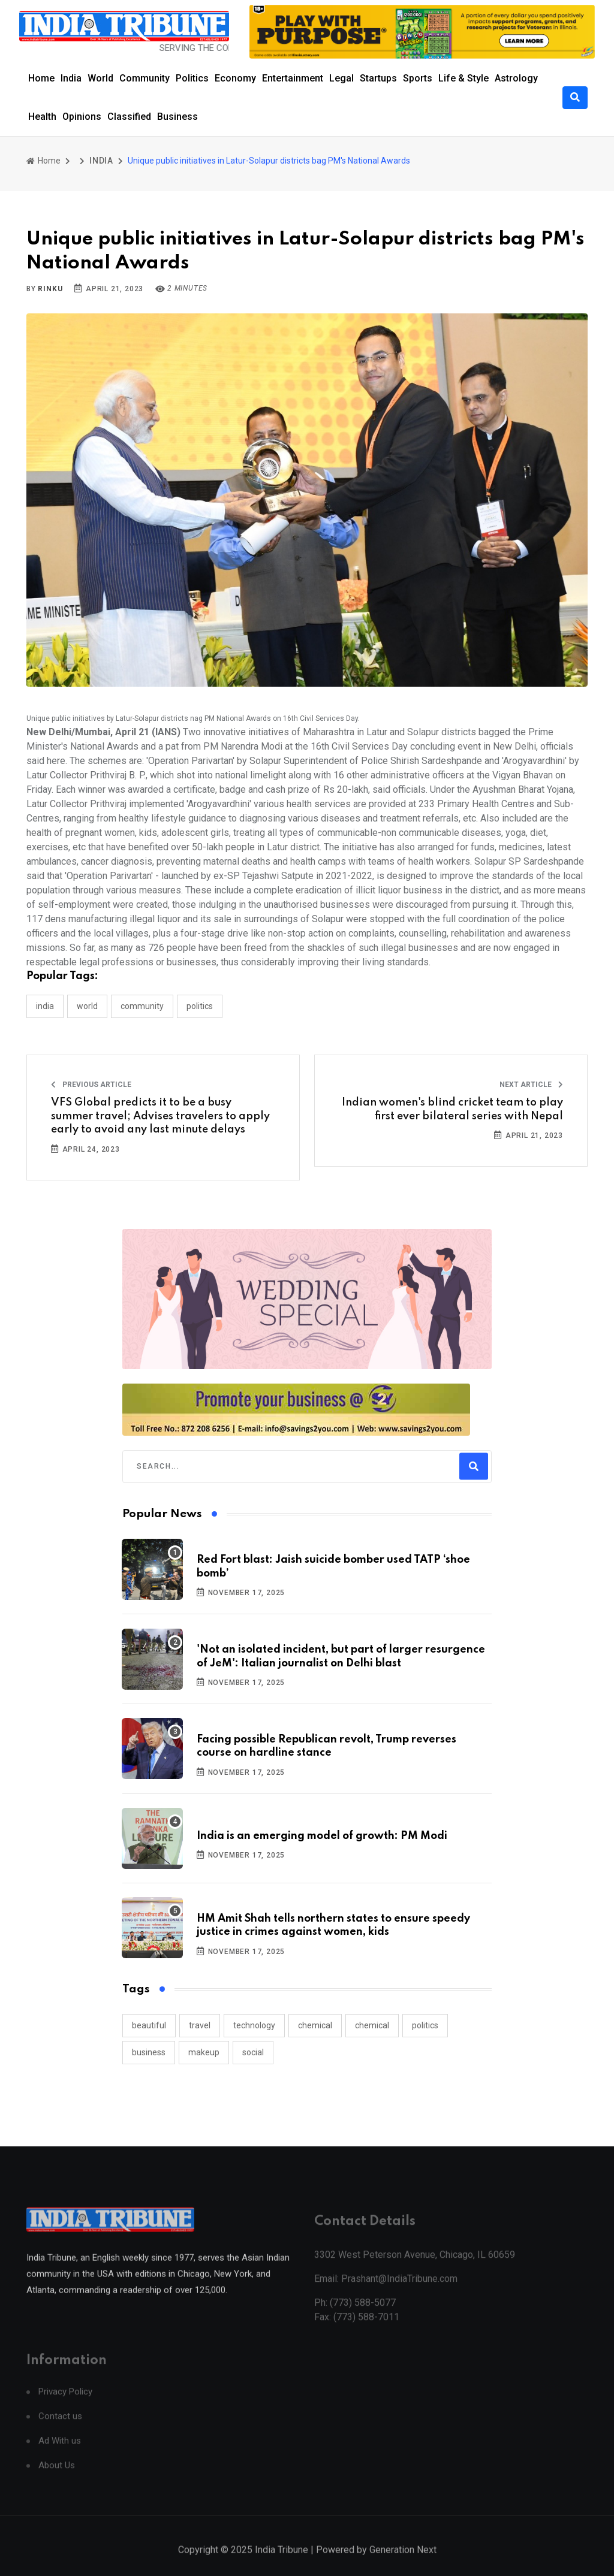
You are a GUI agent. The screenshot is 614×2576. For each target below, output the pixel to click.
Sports (417, 78)
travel (199, 2025)
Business (177, 116)
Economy (235, 78)
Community (144, 78)
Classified (129, 116)
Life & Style (463, 78)
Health (42, 116)
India (71, 78)
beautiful (149, 2025)
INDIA (101, 160)
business (148, 2052)
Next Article (531, 1084)
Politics (192, 78)
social (253, 2052)
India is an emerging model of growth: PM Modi (322, 1836)
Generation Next (403, 2563)
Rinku (50, 289)
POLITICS (199, 1006)
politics (425, 2025)
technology (254, 2025)
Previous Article (91, 1084)
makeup (203, 2052)
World (100, 78)
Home (41, 78)
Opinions (81, 116)
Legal (341, 78)
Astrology (516, 78)
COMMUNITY (142, 1006)
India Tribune (281, 2563)
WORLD (87, 1006)
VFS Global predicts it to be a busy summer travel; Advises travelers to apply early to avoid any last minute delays (160, 1116)
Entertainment (292, 78)
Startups (378, 78)
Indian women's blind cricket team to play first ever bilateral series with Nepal (452, 1109)
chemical (315, 2025)
